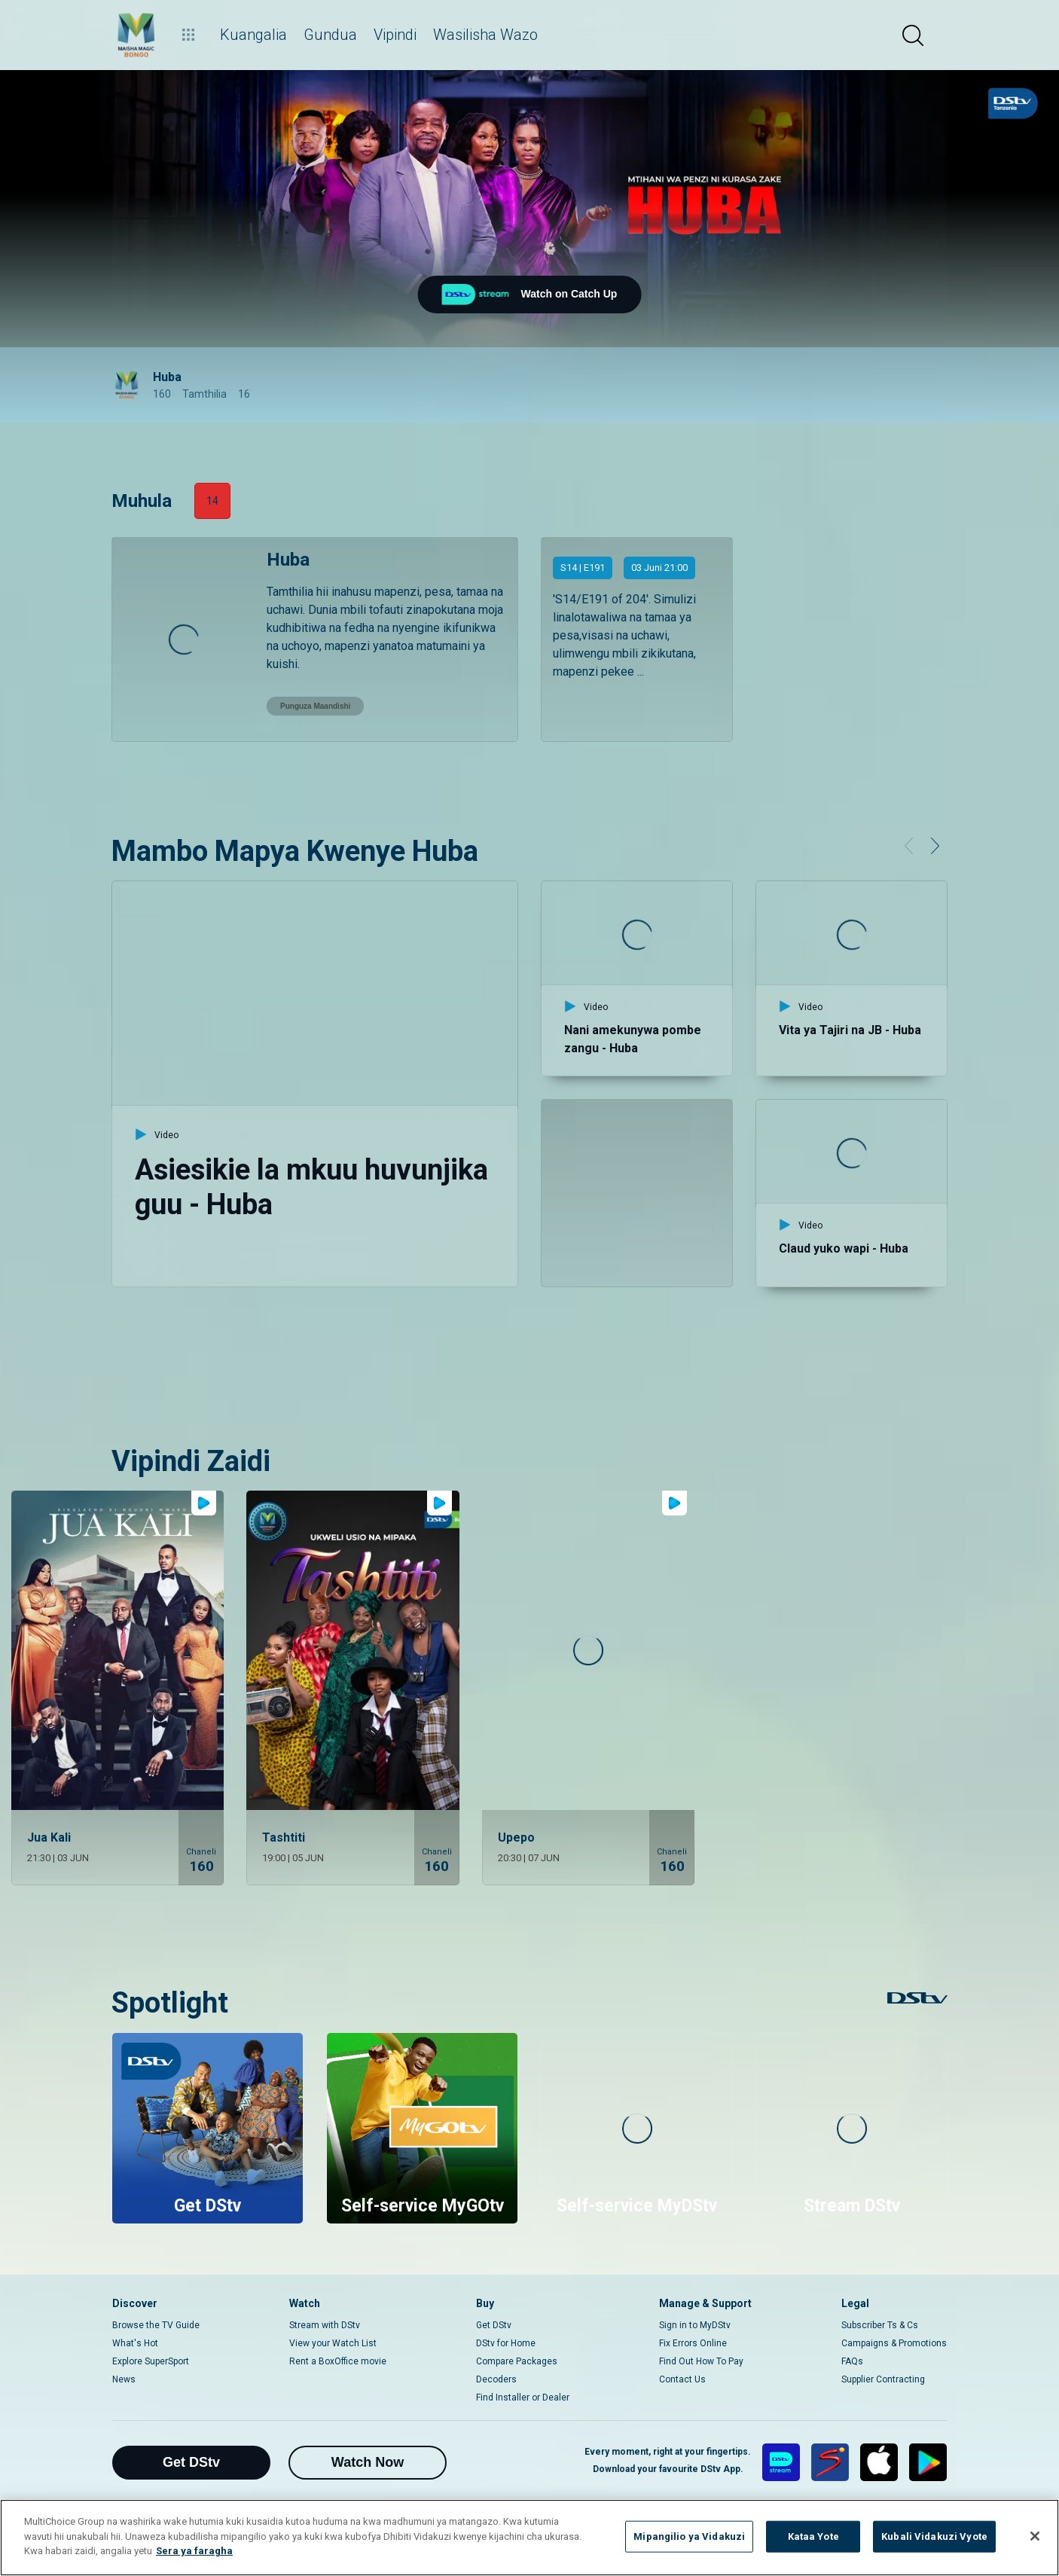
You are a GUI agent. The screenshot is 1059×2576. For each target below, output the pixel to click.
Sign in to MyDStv (695, 2325)
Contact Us (682, 2379)
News (124, 2379)
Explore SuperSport (150, 2361)
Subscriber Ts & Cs (879, 2325)
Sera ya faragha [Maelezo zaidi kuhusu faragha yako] (194, 2550)
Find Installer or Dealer (522, 2397)
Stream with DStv (324, 2325)
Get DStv (493, 2325)
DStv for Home (506, 2343)
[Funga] (1034, 2536)
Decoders (496, 2379)
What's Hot (135, 2343)
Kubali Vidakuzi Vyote (934, 2536)
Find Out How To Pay (701, 2361)
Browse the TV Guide (156, 2325)
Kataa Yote (813, 2536)
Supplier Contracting (883, 2379)
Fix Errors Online (693, 2343)
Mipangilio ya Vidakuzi (689, 2536)
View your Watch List (333, 2343)
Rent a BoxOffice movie (337, 2361)
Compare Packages (516, 2361)
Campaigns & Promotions (894, 2343)
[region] (529, 2537)
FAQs (852, 2361)
